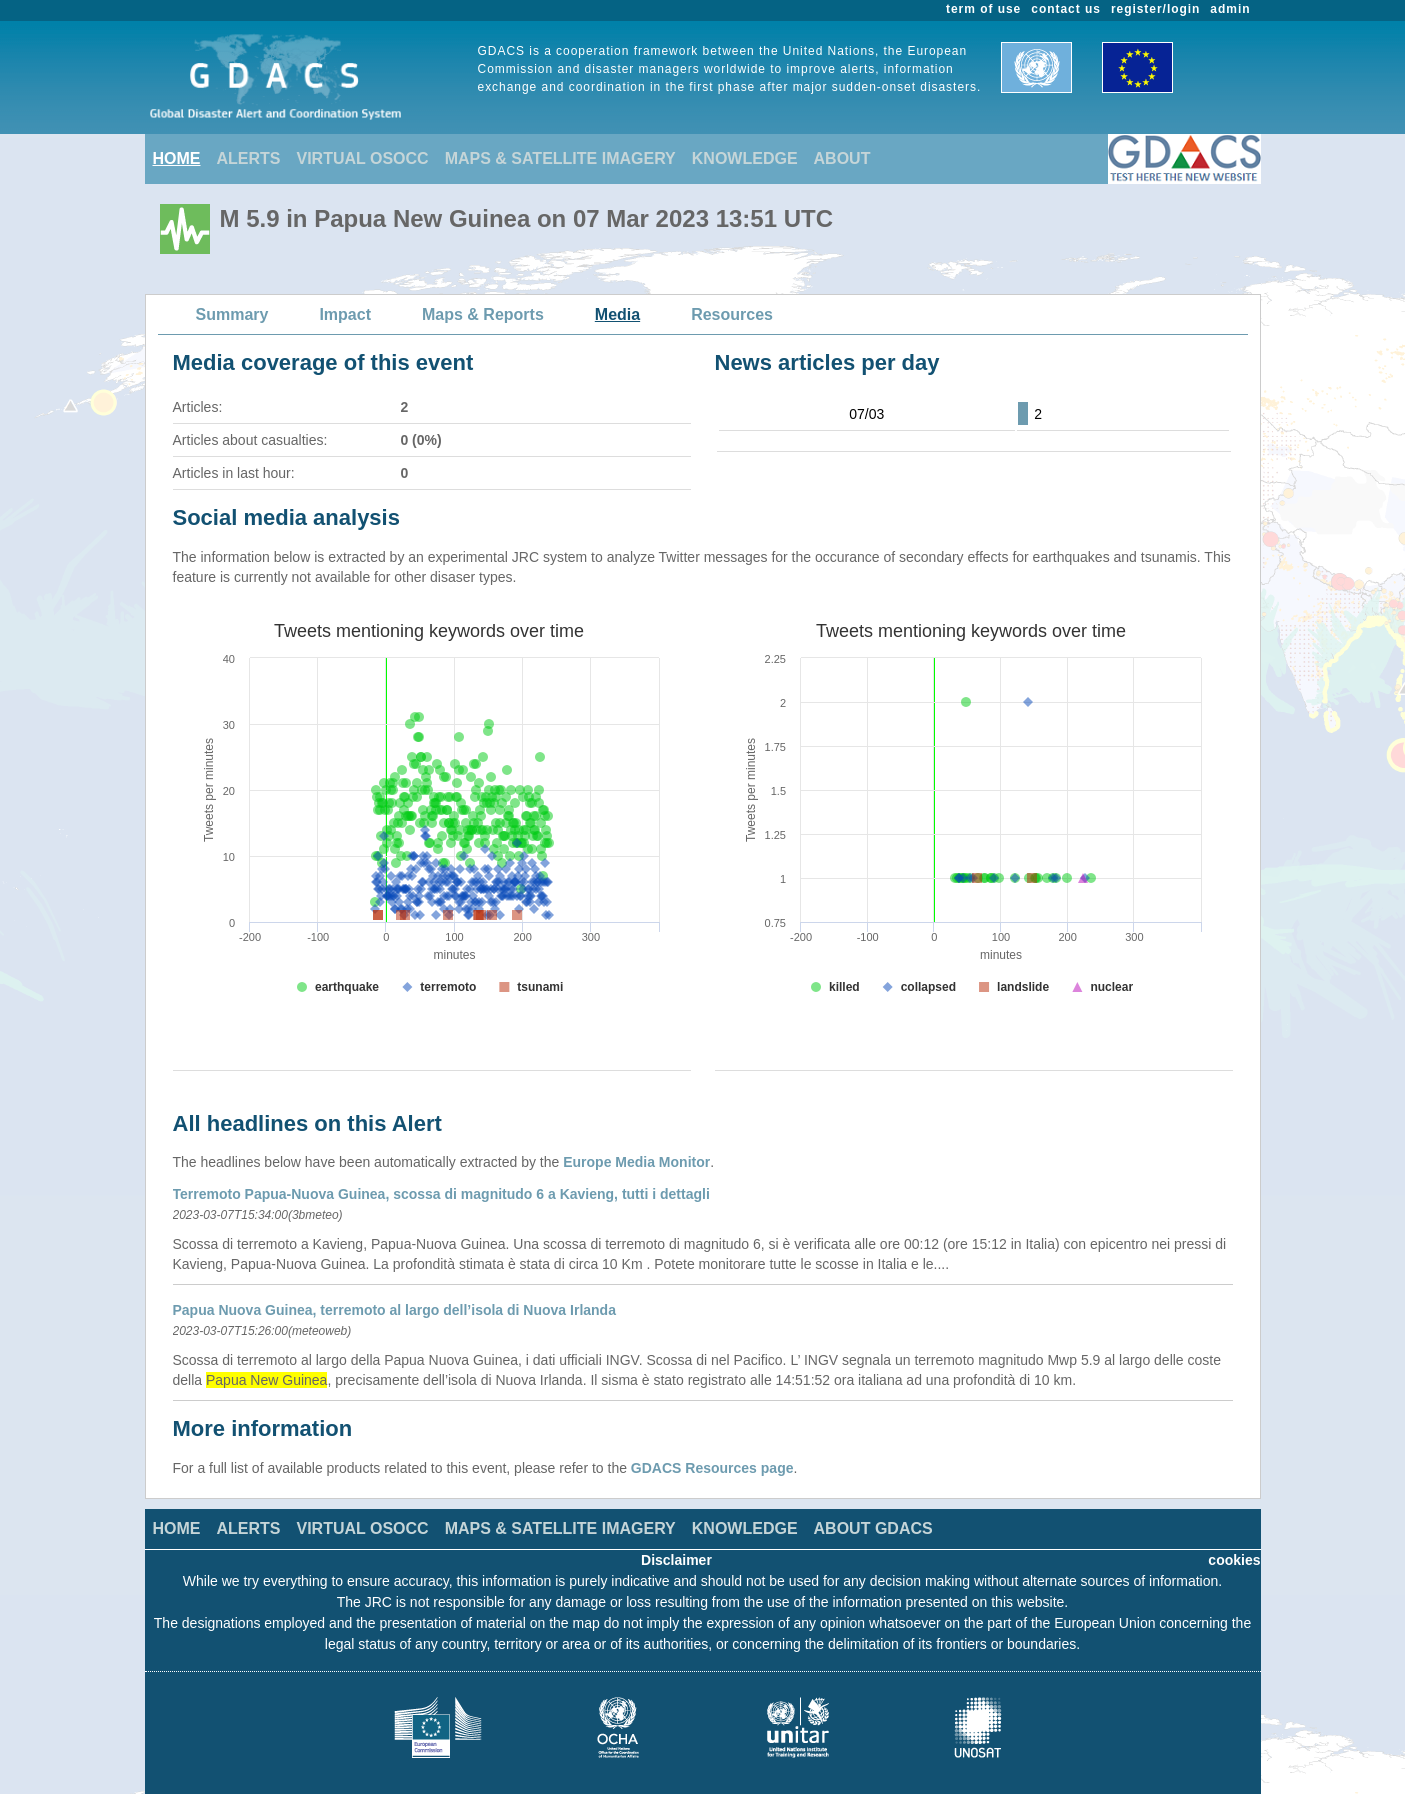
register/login (1155, 9)
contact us (1066, 9)
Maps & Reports (483, 314)
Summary (232, 314)
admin (1230, 9)
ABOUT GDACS (873, 1528)
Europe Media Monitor (636, 1162)
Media (617, 314)
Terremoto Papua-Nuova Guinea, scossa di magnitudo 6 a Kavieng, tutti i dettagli (441, 1194)
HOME (177, 158)
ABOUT (842, 158)
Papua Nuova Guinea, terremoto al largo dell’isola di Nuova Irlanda (394, 1310)
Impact (345, 314)
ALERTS (249, 158)
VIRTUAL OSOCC (363, 158)
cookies (1234, 1560)
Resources (732, 314)
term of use (983, 9)
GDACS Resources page (712, 1468)
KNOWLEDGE (745, 158)
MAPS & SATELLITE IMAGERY (560, 158)
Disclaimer (676, 1560)
